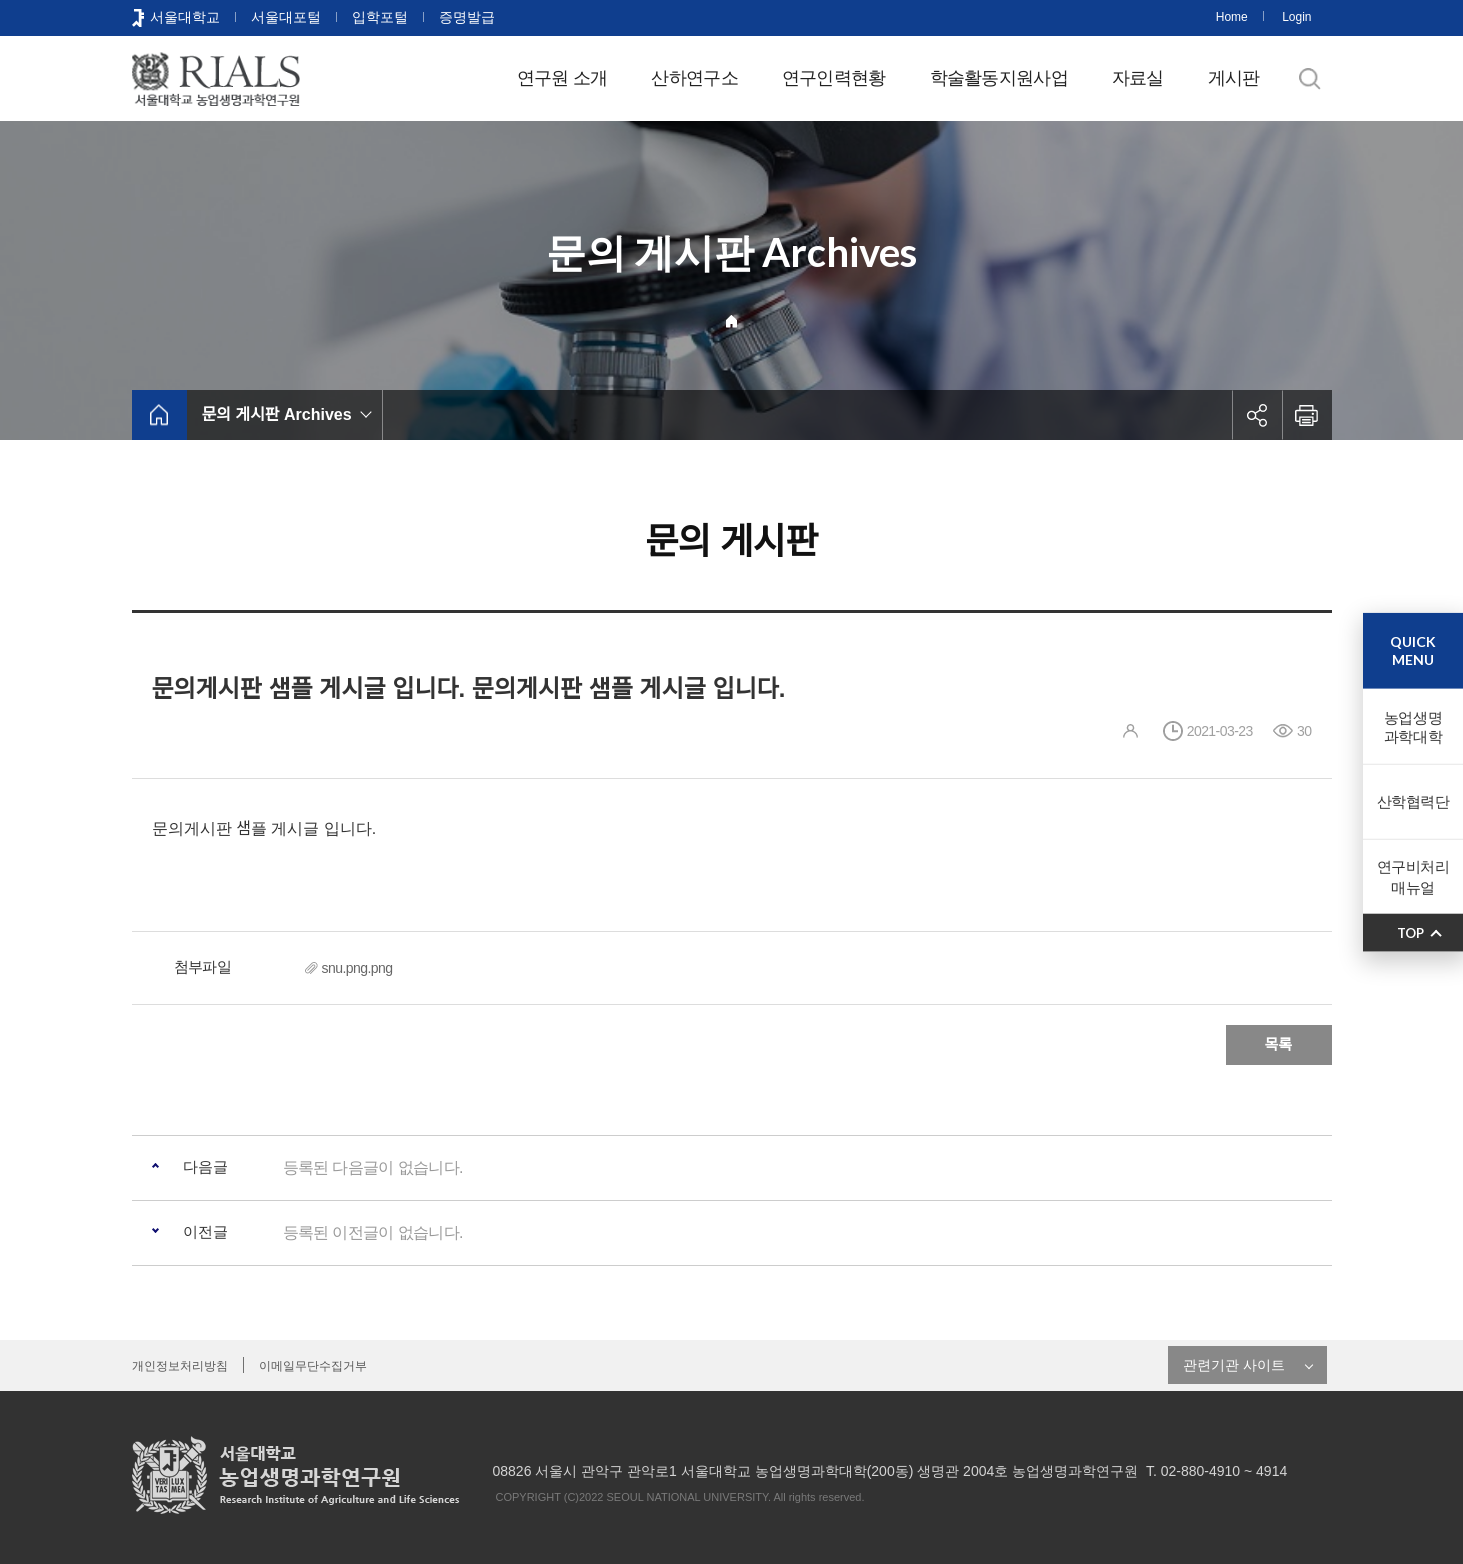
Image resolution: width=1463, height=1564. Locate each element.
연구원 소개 (562, 78)
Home (1232, 17)
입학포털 (380, 17)
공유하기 (1257, 415)
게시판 (1234, 78)
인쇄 (1307, 415)
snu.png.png (357, 968)
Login (1296, 17)
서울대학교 (185, 17)
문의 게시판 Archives (277, 414)
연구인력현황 (834, 78)
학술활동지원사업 (999, 78)
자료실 (1138, 78)
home (159, 415)
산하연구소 (694, 78)
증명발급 (467, 17)
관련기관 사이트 (1234, 1365)
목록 (1279, 1044)
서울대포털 (286, 17)
